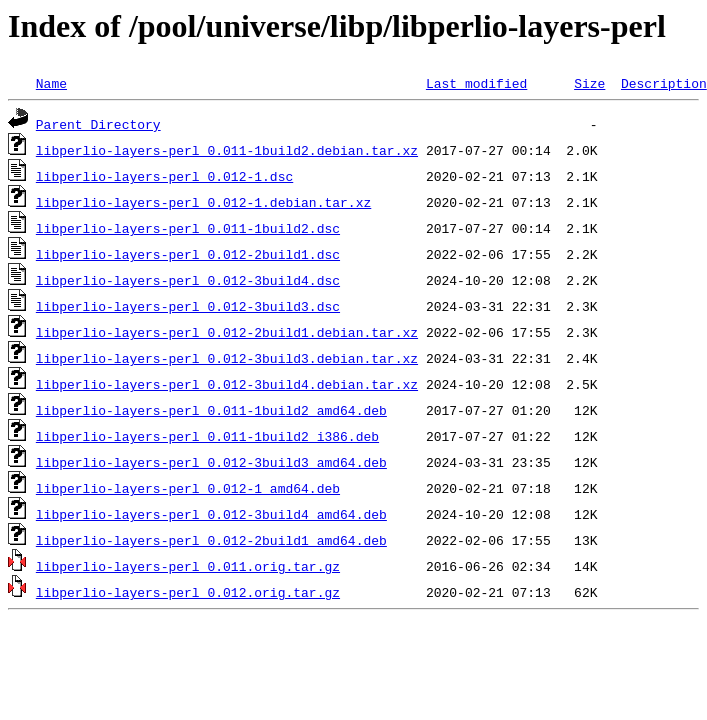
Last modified (476, 83)
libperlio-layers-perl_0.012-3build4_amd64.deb (211, 514)
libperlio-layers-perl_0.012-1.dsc (164, 176)
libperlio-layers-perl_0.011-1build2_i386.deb (207, 436)
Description (664, 83)
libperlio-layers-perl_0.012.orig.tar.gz (188, 592)
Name (51, 83)
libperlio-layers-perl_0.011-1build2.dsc (188, 228)
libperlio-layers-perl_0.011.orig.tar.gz (188, 566)
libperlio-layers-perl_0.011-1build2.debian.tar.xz (227, 150)
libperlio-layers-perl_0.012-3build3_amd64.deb (211, 462)
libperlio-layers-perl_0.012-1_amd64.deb (188, 488)
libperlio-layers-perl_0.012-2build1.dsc (188, 254)
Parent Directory (98, 124)
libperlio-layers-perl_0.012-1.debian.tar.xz (203, 202)
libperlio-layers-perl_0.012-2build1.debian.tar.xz (227, 332)
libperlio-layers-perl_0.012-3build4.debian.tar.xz (227, 384)
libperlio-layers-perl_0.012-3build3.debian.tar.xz (227, 358)
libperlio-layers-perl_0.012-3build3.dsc (188, 306)
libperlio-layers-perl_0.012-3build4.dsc (188, 280)
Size (589, 83)
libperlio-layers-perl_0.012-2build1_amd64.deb (211, 540)
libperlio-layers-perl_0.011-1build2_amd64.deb (211, 410)
